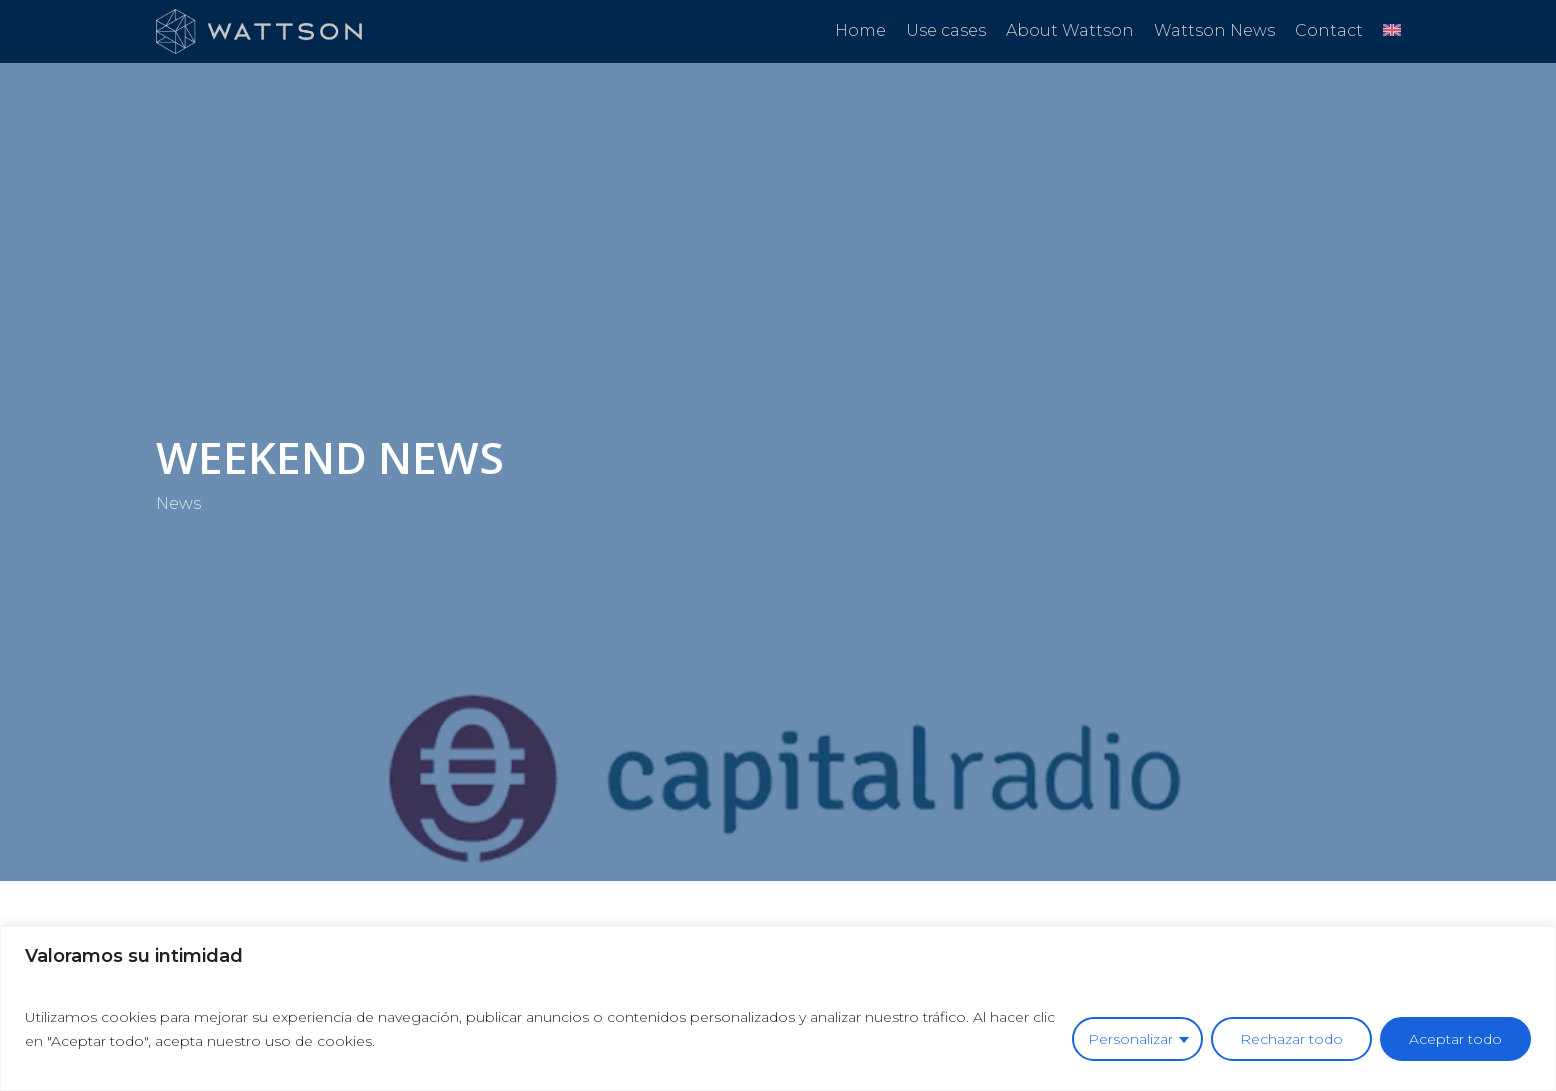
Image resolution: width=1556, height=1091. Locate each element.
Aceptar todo (1455, 1039)
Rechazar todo (1291, 1039)
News (178, 503)
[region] (778, 1008)
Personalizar (1130, 1039)
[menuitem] (1392, 31)
